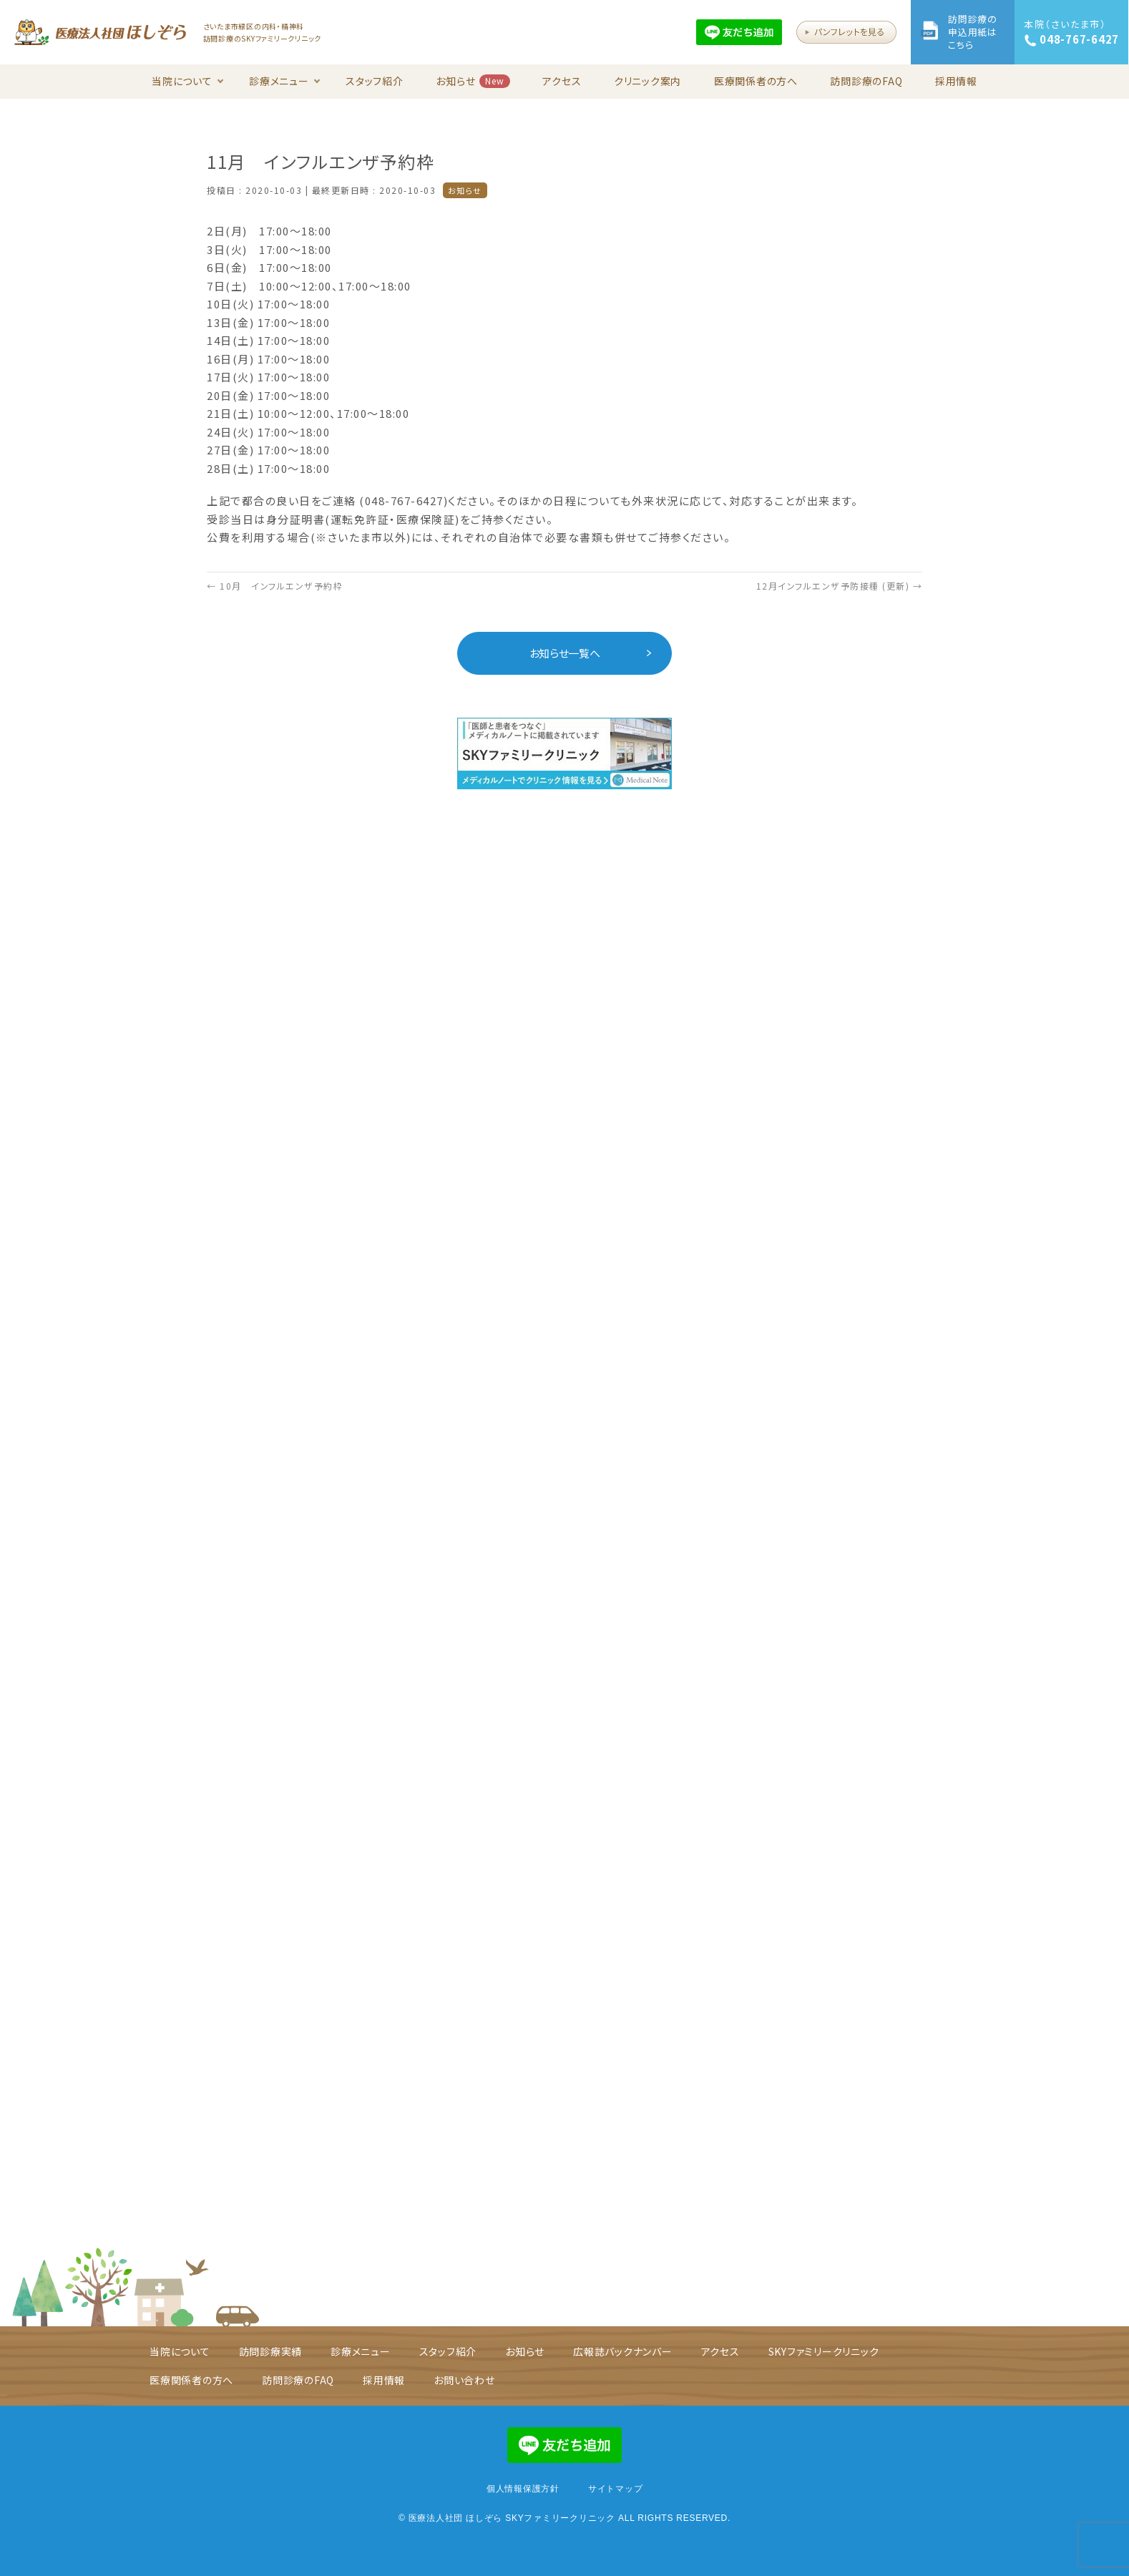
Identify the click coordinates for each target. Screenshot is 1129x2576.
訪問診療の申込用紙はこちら (972, 32)
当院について (188, 81)
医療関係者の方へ (756, 81)
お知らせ (473, 81)
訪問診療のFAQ (866, 81)
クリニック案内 (647, 81)
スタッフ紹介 (375, 81)
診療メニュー (285, 81)
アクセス (561, 81)
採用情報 (956, 81)
